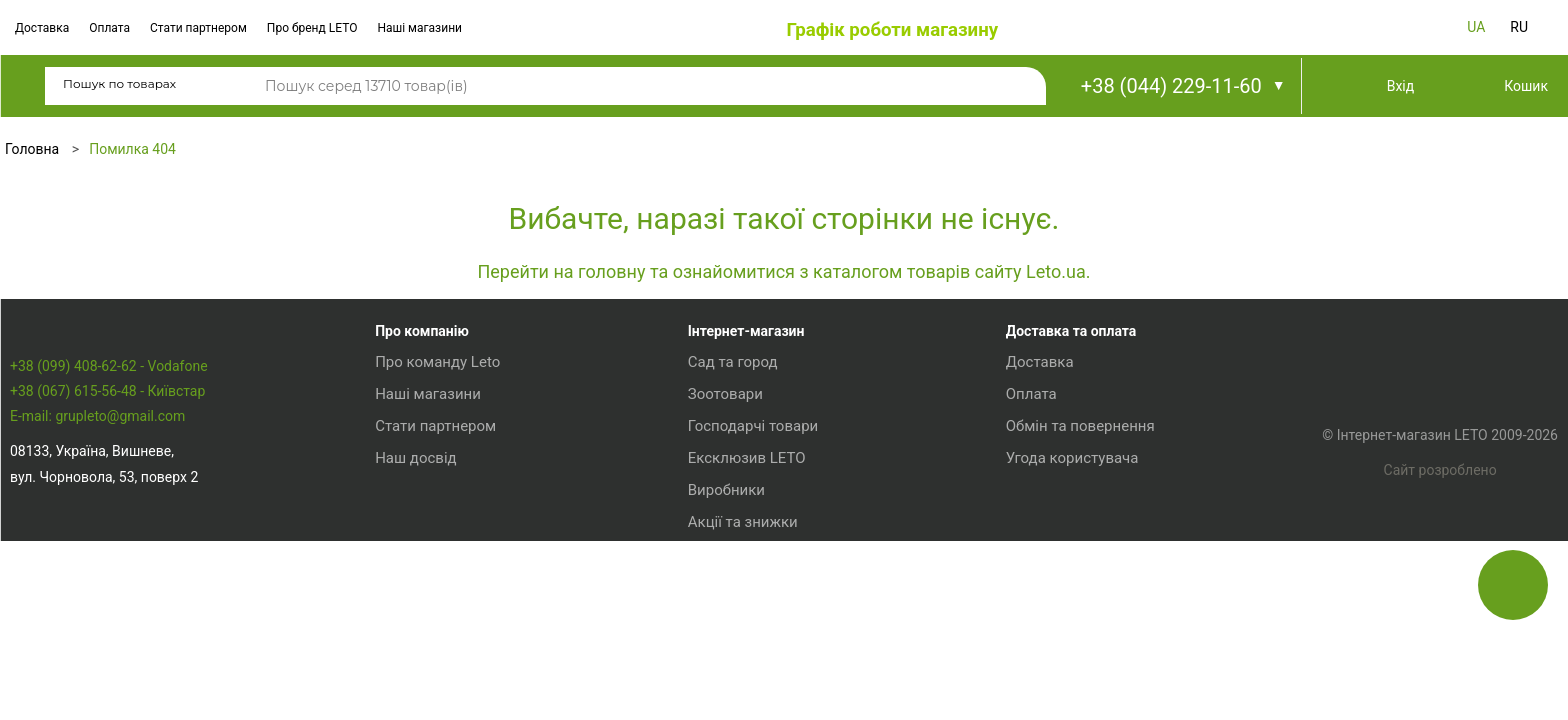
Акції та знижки (736, 675)
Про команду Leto (434, 515)
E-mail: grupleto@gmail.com (97, 611)
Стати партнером (198, 28)
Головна (32, 149)
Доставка (42, 28)
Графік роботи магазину (892, 30)
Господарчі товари (746, 579)
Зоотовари (718, 547)
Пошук (1016, 87)
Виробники (719, 643)
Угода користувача (1062, 611)
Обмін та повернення (1070, 579)
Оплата (109, 28)
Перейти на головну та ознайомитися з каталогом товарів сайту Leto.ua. (783, 271)
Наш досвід (412, 611)
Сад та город (726, 515)
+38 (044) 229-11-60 (1171, 86)
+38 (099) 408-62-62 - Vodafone (109, 560)
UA (1476, 27)
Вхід (1401, 86)
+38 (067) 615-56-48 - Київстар (107, 585)
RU (1519, 27)
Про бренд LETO (312, 28)
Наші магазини (419, 28)
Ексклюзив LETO (740, 611)
